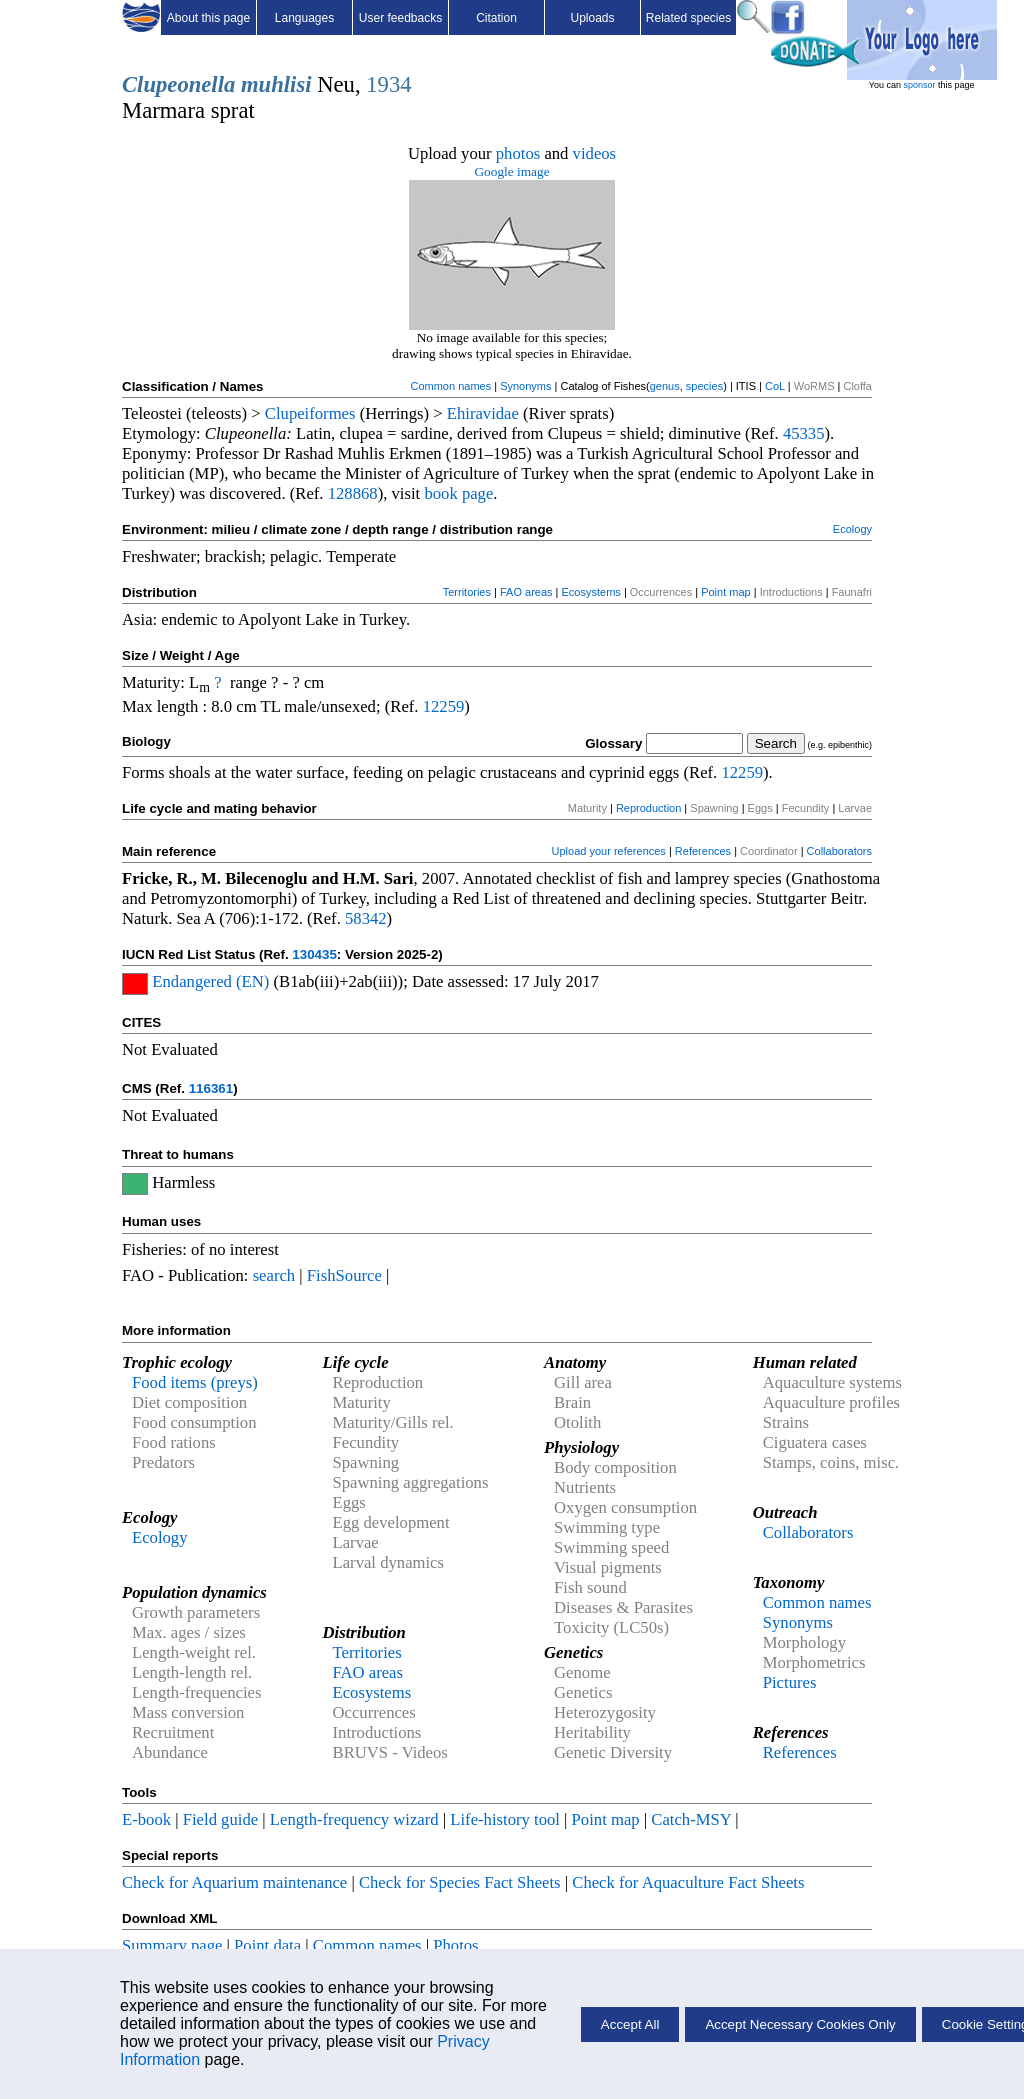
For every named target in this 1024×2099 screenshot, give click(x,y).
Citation (496, 18)
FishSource (344, 1275)
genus (665, 386)
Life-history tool (505, 1819)
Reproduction (648, 808)
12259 (444, 706)
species (704, 386)
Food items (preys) (195, 1382)
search (274, 1275)
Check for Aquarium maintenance (234, 1882)
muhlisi (276, 84)
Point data (267, 1945)
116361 (211, 1088)
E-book (146, 1819)
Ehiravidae (483, 413)
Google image (511, 171)
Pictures (790, 1682)
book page (458, 493)
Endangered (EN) (210, 981)
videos (595, 153)
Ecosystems (591, 592)
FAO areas (526, 592)
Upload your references (609, 851)
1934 (388, 84)
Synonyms (525, 386)
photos (518, 153)
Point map (726, 592)
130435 (314, 954)
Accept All (630, 2024)
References (703, 851)
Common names (450, 386)
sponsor (919, 85)
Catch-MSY (691, 1819)
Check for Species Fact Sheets (460, 1882)
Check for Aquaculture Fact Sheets (688, 1882)
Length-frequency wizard (354, 1819)
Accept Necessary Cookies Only (800, 2024)
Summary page (172, 1945)
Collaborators (839, 851)
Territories (467, 592)
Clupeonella (178, 84)
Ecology (852, 529)
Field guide (220, 1819)
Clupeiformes (310, 413)
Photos (455, 1945)
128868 (353, 493)
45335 (804, 433)
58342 (366, 918)
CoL (775, 386)
